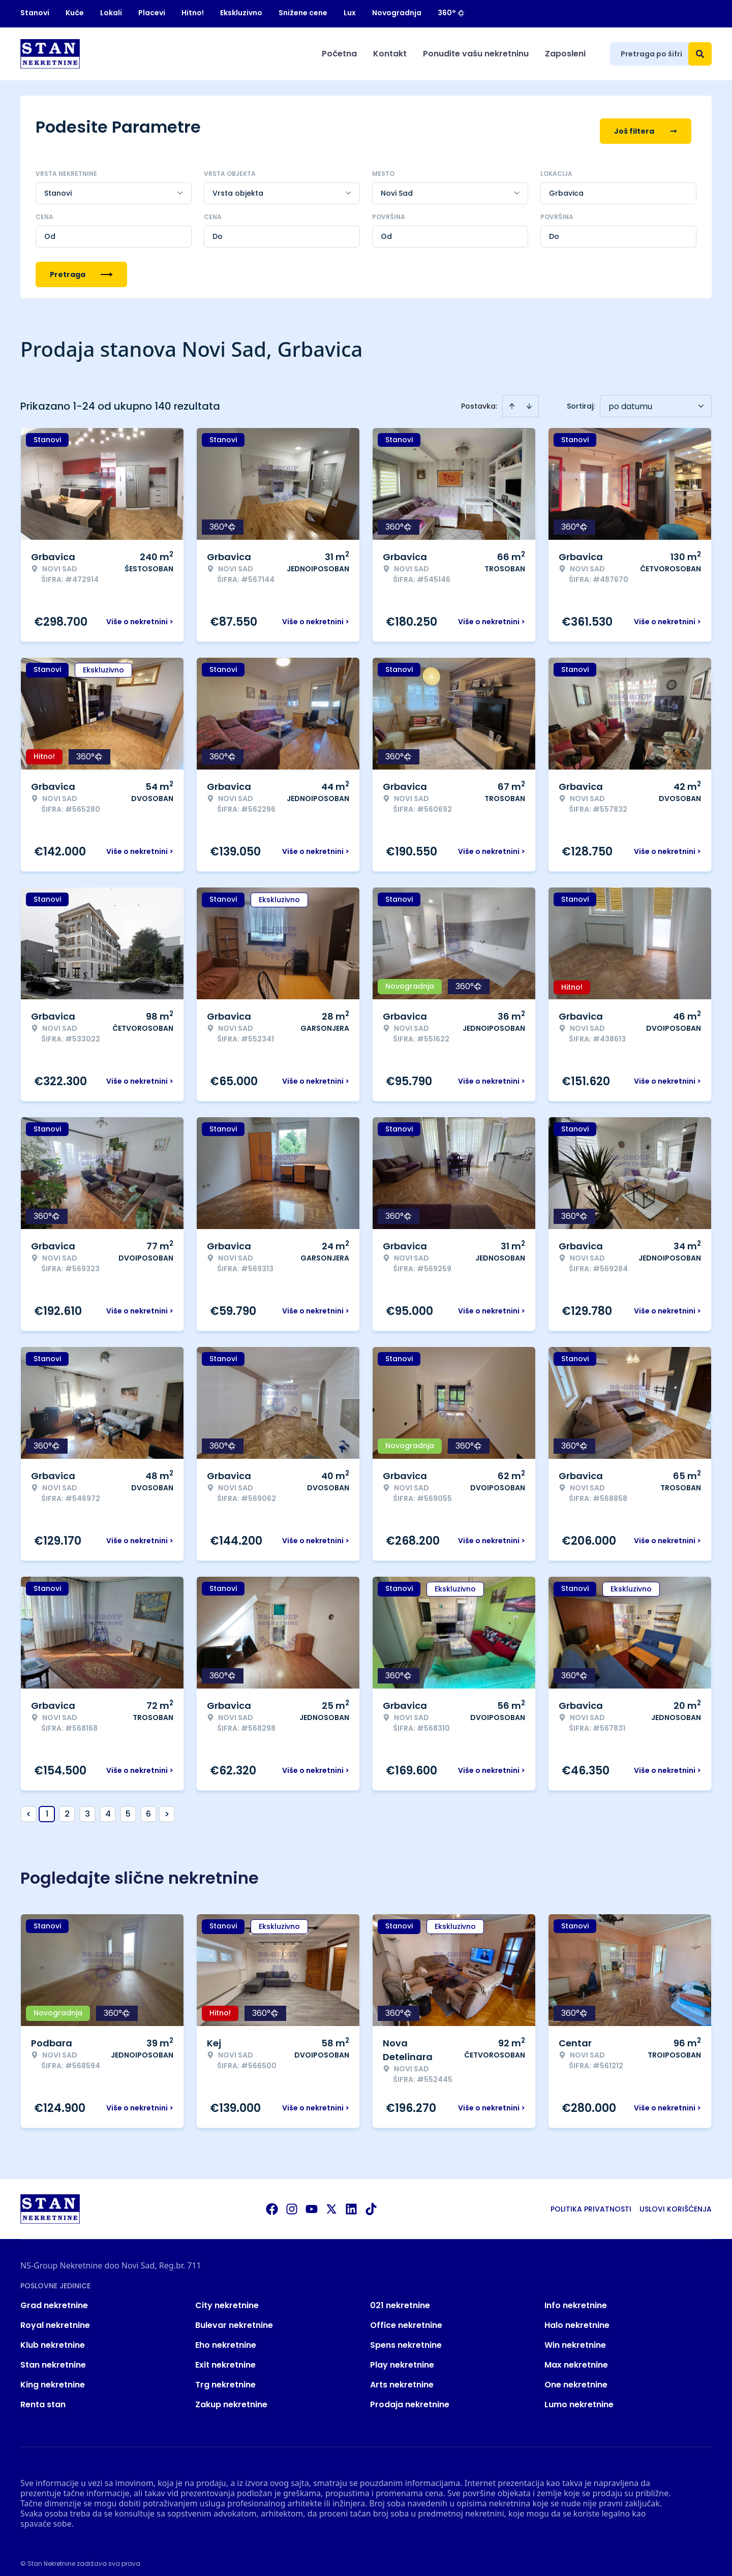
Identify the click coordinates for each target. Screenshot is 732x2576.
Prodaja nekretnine (409, 2397)
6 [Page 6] (148, 1806)
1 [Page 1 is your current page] (47, 1806)
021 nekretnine (400, 2298)
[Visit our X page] (331, 2201)
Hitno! (192, 13)
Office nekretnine (406, 2317)
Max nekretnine (576, 2357)
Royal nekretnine (55, 2317)
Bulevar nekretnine (234, 2317)
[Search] (700, 54)
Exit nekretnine (225, 2357)
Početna (339, 53)
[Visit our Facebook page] (272, 2201)
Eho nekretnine (225, 2337)
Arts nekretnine (402, 2377)
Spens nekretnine (406, 2337)
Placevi (151, 13)
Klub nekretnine (52, 2337)
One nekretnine (575, 2377)
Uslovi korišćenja (675, 2201)
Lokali (111, 13)
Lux (350, 13)
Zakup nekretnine (231, 2397)
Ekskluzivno (241, 13)
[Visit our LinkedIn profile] (351, 2201)
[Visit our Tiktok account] (371, 2201)
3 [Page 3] (87, 1806)
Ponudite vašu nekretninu (476, 53)
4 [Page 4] (108, 1806)
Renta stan (43, 2397)
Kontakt (390, 53)
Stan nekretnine (53, 2357)
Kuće (75, 13)
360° (451, 13)
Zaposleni (565, 53)
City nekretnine (227, 2298)
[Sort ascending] (512, 398)
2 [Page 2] (67, 1806)
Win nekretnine (575, 2337)
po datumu (630, 399)
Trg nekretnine (225, 2377)
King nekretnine (52, 2377)
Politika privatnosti (591, 2201)
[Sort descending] (529, 398)
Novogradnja (396, 13)
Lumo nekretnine (579, 2397)
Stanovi (34, 13)
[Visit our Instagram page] (292, 2201)
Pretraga (81, 267)
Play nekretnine (402, 2357)
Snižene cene (303, 13)
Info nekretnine (575, 2298)
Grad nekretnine (54, 2298)
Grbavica (566, 185)
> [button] (167, 1806)
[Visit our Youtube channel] (312, 2201)
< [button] (29, 1806)
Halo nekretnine (576, 2317)
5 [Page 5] (128, 1806)
